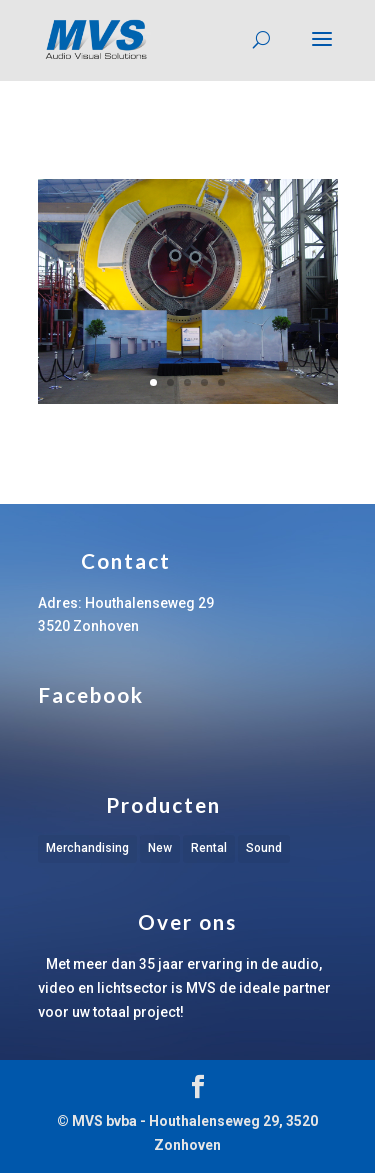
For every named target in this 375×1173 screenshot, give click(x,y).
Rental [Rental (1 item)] (209, 848)
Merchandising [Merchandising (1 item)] (87, 848)
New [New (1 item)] (160, 848)
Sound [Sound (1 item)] (264, 848)
